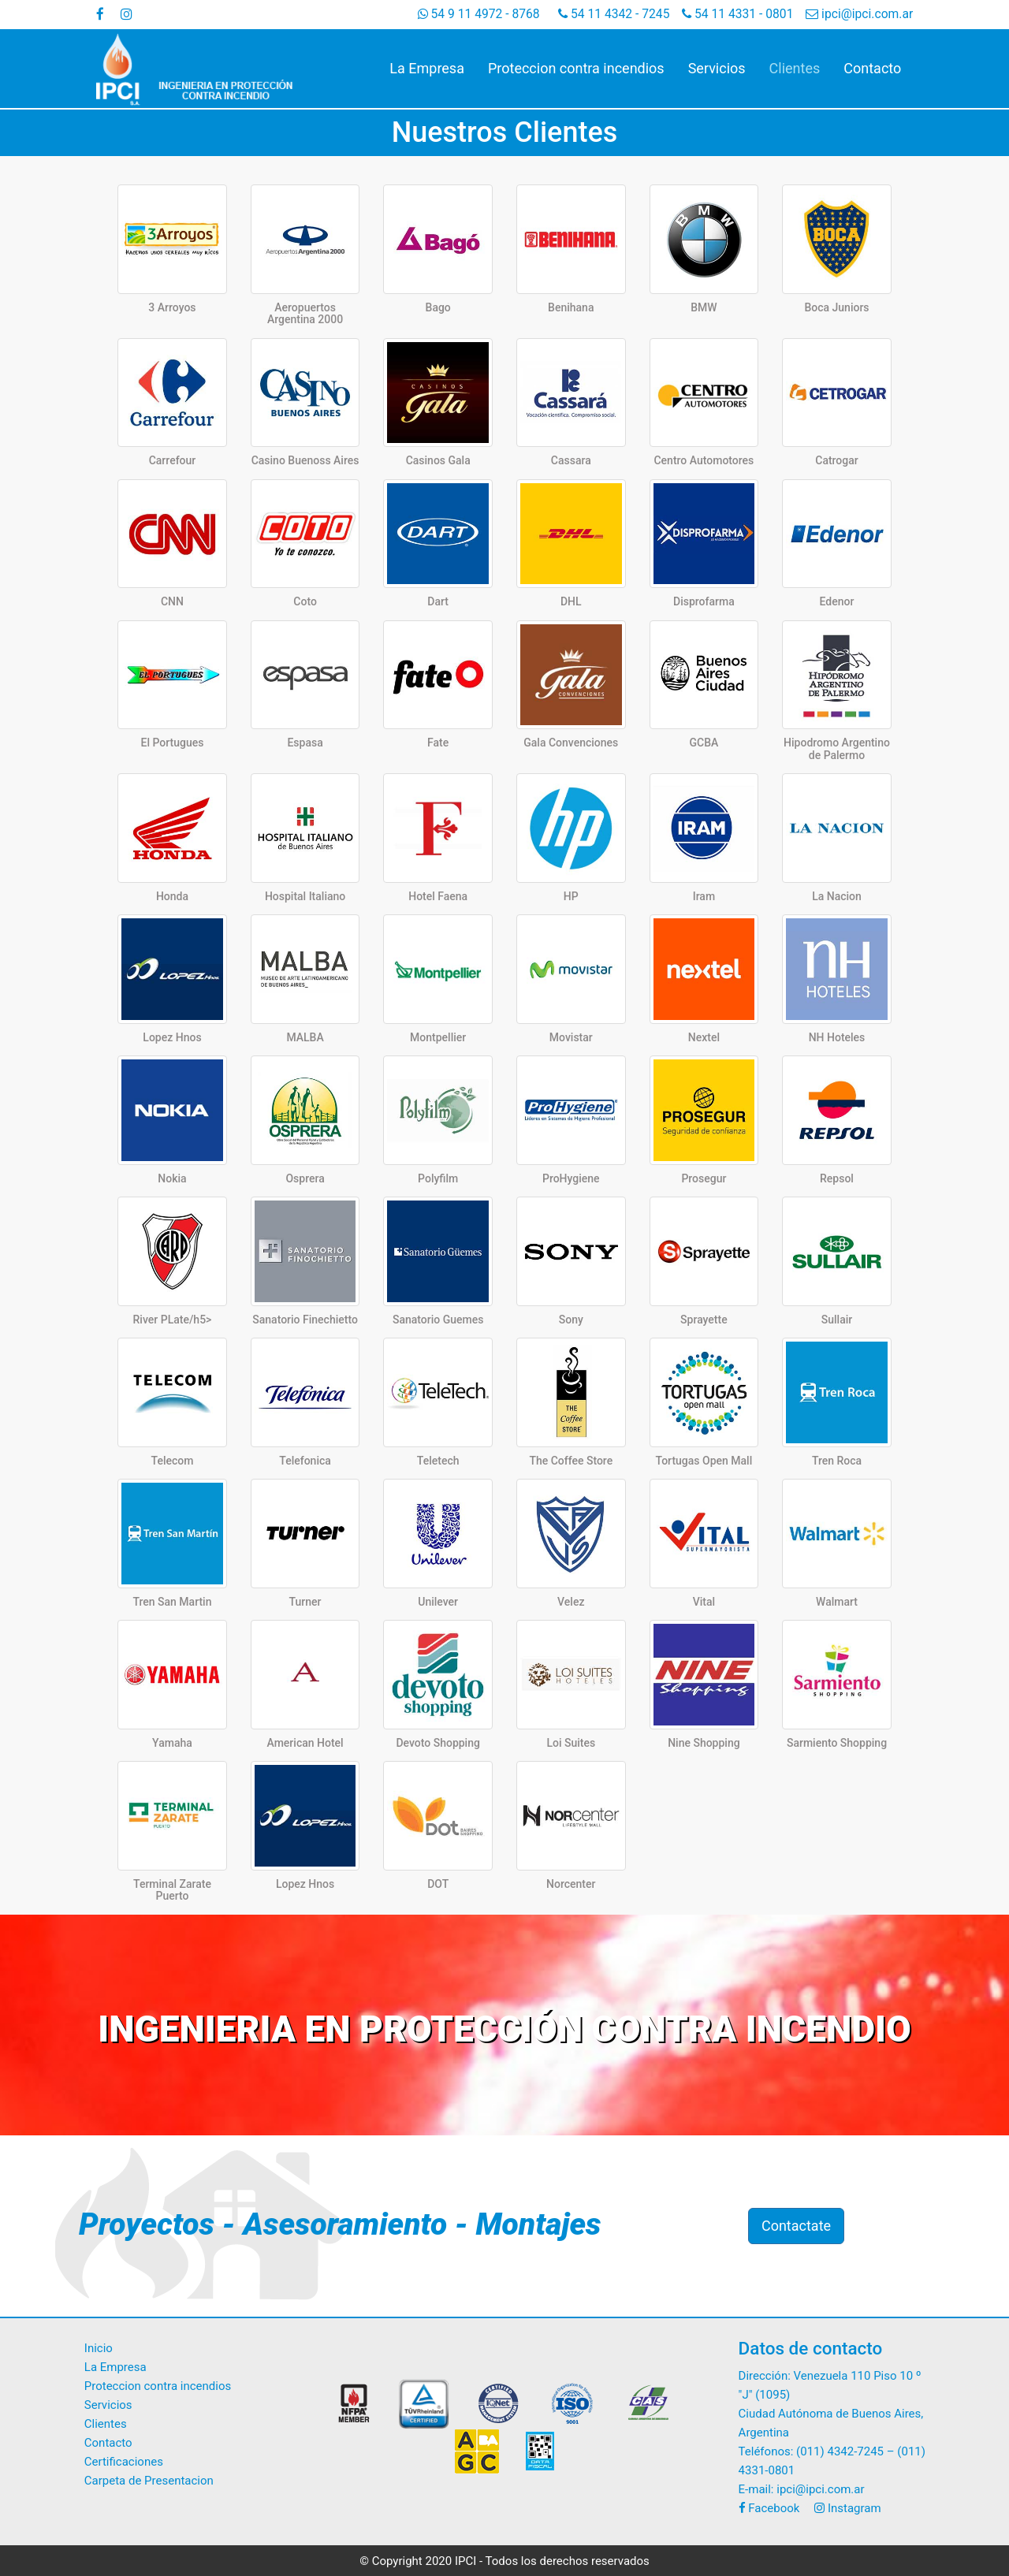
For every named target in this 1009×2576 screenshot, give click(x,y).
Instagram (847, 2508)
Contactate (796, 2225)
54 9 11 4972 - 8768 (479, 13)
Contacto (872, 68)
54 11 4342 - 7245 (613, 13)
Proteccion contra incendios (576, 68)
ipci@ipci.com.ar (859, 13)
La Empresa (426, 68)
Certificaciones (123, 2462)
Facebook (769, 2508)
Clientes (795, 68)
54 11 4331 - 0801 (737, 13)
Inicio (98, 2348)
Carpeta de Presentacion (149, 2481)
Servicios (717, 68)
